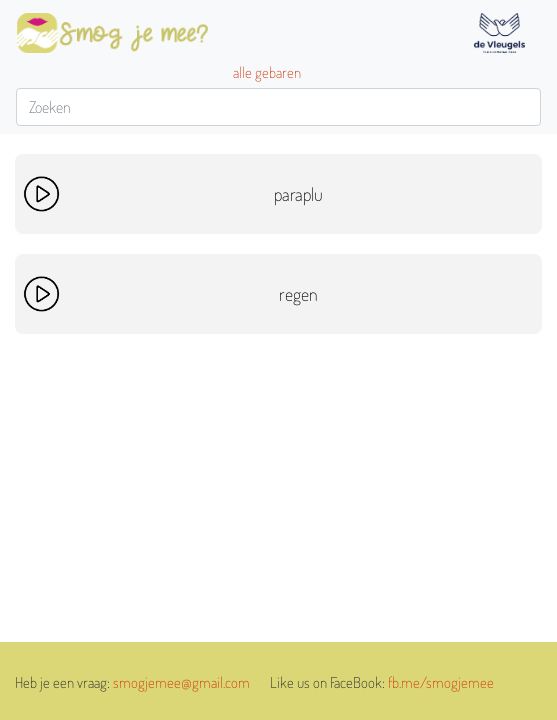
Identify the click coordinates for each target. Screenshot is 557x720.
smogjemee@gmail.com (181, 682)
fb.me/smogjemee (441, 682)
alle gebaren (267, 72)
